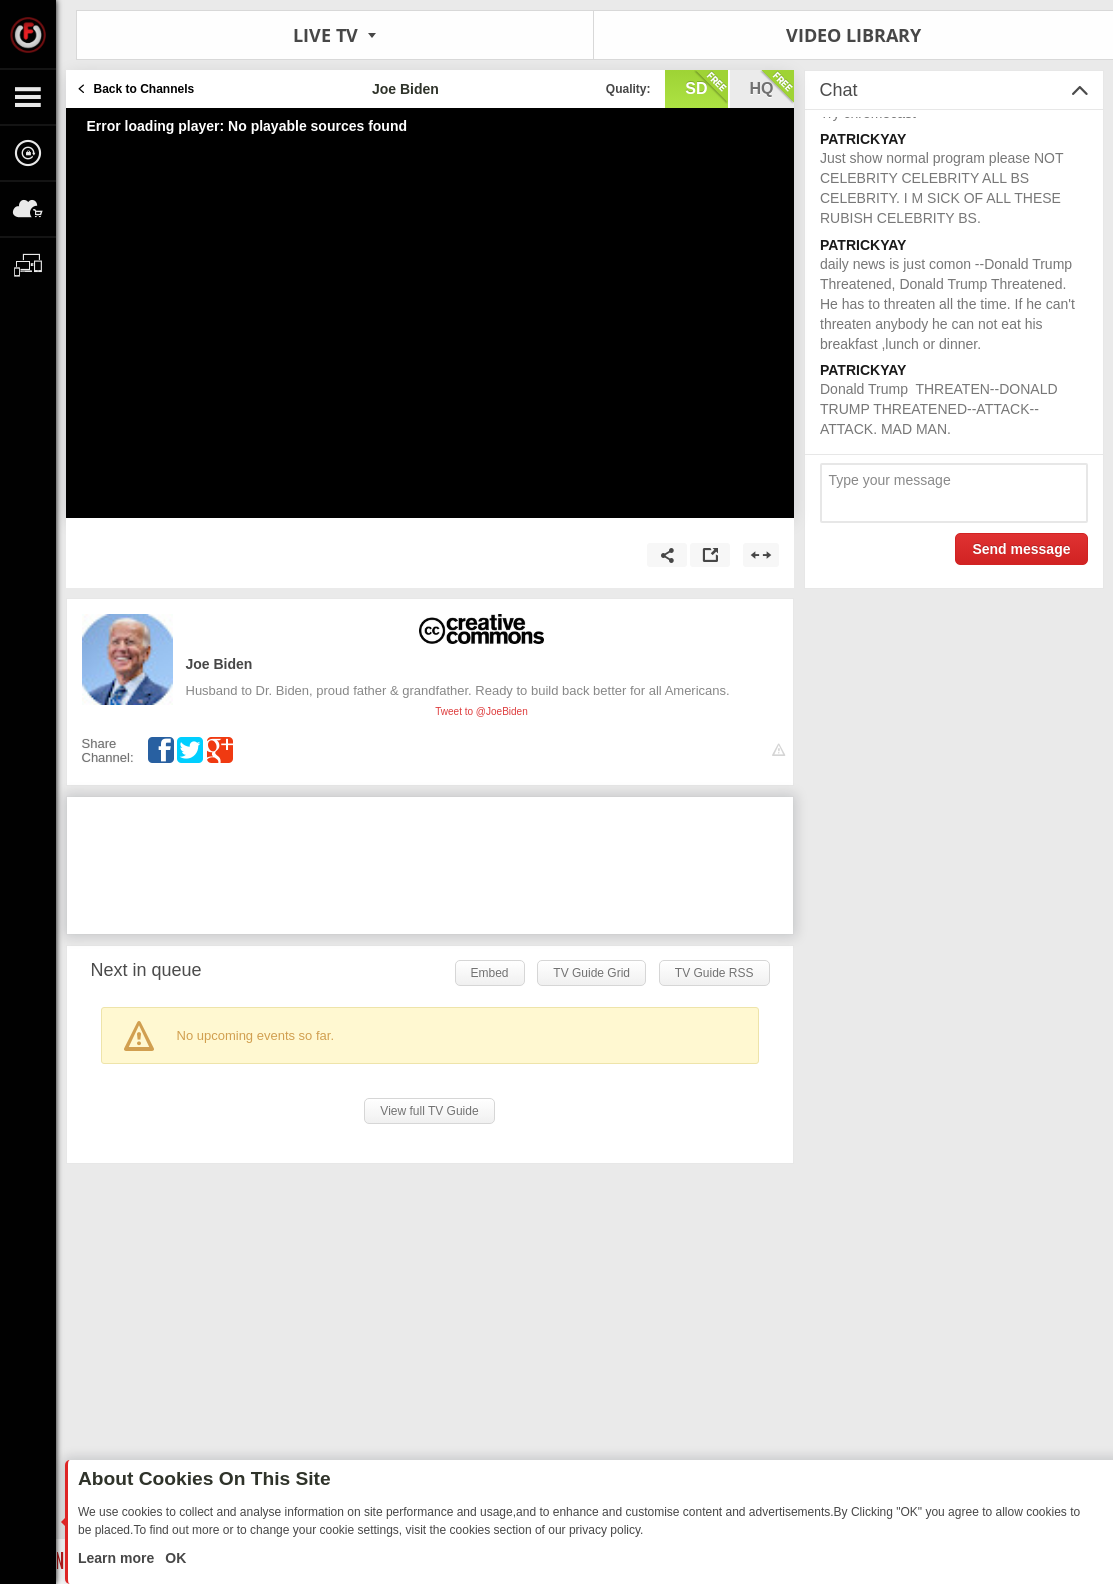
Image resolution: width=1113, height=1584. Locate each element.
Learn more (118, 1558)
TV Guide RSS (714, 973)
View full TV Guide (429, 1111)
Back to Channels (144, 89)
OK (173, 1558)
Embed (490, 973)
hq (772, 87)
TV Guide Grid (591, 973)
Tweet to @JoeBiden (481, 711)
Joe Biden (219, 664)
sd (706, 87)
